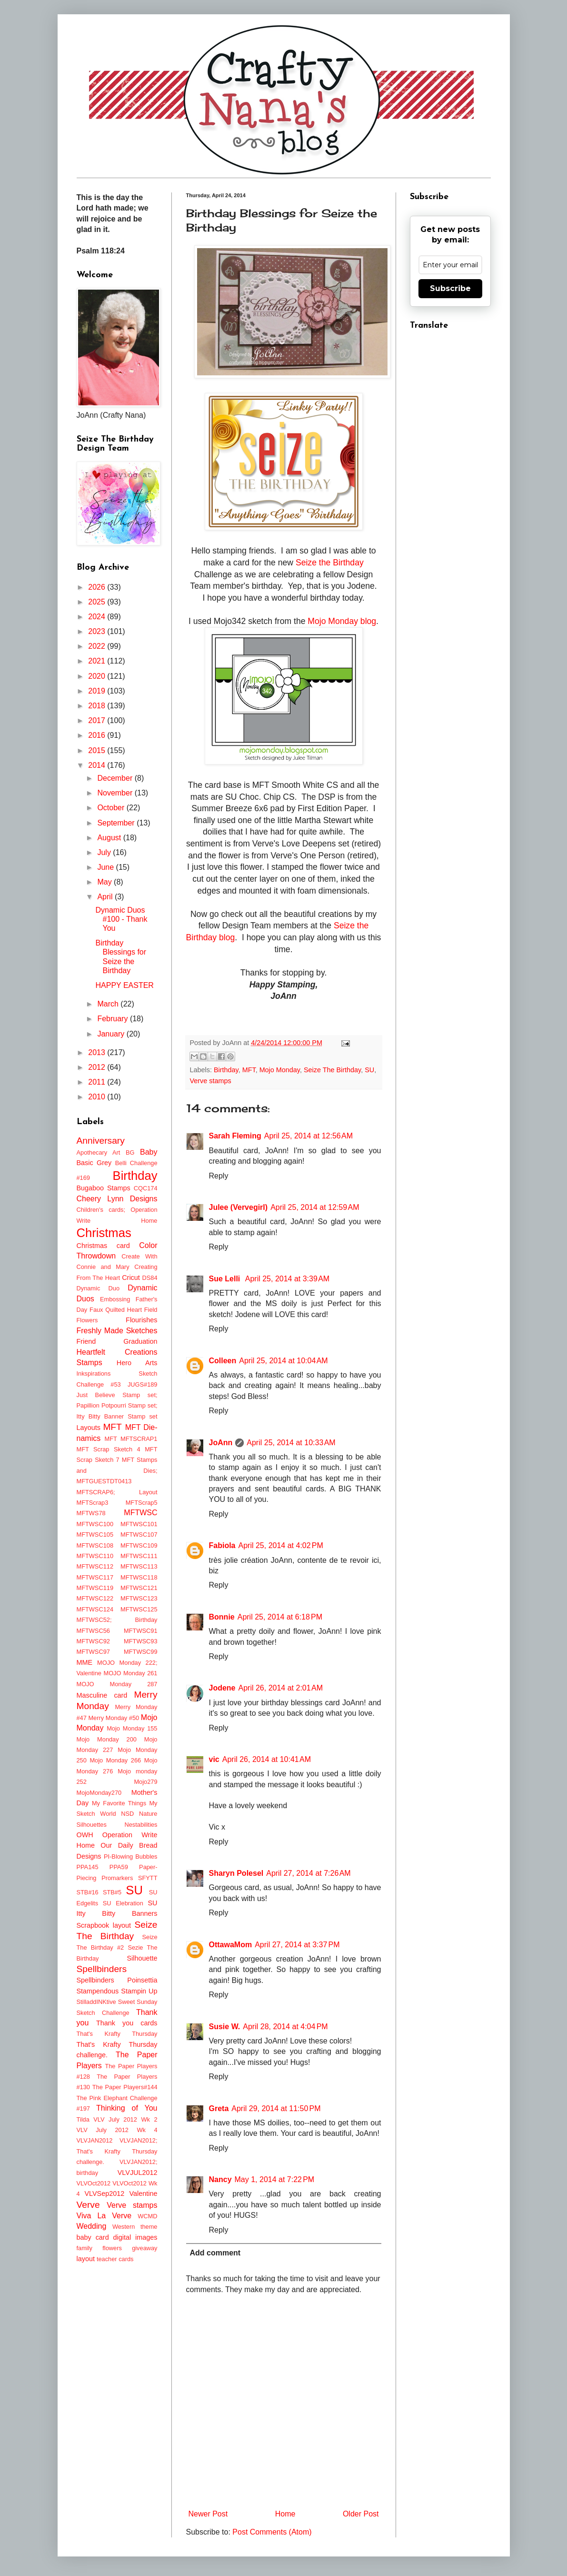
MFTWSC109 (139, 1545)
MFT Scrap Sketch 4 (108, 1449)
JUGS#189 (143, 1384)
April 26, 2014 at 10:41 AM (266, 1759)
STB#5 (112, 1892)
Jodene (222, 1688)
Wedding (92, 2226)
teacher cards (115, 2259)
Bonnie (222, 1617)
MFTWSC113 (139, 1566)
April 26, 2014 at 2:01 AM (281, 1688)
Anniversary (101, 1141)
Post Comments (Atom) (271, 2532)
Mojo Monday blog (342, 621)
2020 (97, 676)
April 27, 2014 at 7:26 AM (308, 1873)
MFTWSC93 (140, 1641)
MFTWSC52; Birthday (117, 1619)
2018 (97, 706)
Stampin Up (139, 1991)
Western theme (135, 2226)
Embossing (115, 1299)
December (115, 778)
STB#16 (88, 1892)
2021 (97, 661)
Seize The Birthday (332, 1070)
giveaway (144, 2248)
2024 (97, 617)
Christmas (104, 1232)
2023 (97, 631)
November (115, 793)
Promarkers (117, 1878)
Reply (219, 1176)
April (105, 897)
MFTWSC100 (95, 1524)
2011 (97, 1082)
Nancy (220, 2179)
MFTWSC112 (95, 1566)
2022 (97, 646)
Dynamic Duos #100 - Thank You (121, 919)
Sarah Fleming (235, 1136)
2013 (97, 1052)
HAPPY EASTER (124, 985)
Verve (88, 2205)
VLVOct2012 (94, 2183)
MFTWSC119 (95, 1587)
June (106, 867)
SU (369, 1070)
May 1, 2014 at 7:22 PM (275, 2179)
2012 (97, 1067)
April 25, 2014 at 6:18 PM (280, 1617)
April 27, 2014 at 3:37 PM (297, 1945)
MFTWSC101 (139, 1524)
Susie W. (224, 2027)
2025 (97, 602)
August (110, 838)
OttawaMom (230, 1945)
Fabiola (222, 1545)
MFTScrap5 (142, 1502)
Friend (86, 1341)
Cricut (131, 1277)
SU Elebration (123, 1903)
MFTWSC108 (95, 1545)
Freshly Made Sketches (117, 1331)
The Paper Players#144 (125, 2087)
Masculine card (102, 1695)
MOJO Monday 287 (117, 1684)
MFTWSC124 (95, 1609)
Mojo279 (145, 1781)
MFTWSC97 (93, 1651)
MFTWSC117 (95, 1577)
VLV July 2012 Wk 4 (117, 2129)
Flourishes (141, 1320)
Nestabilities (141, 1824)
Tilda (83, 2119)
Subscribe (450, 288)
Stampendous (98, 1991)
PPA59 (118, 1867)
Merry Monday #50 (113, 1717)
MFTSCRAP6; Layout (117, 1492)
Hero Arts (137, 1363)
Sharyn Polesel (236, 1873)
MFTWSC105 (95, 1534)
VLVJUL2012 (138, 2172)
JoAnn (221, 1443)
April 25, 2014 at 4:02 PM (281, 1545)
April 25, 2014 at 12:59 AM (314, 1207)
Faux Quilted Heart (116, 1309)
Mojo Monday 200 (107, 1739)
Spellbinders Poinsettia (117, 1980)
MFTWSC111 (139, 1556)
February (113, 1019)
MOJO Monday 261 (131, 1673)
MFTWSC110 (95, 1556)
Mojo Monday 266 (115, 1760)
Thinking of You (126, 2108)
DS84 (149, 1277)
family (84, 2248)
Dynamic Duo (98, 1288)
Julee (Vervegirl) (238, 1207)
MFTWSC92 (93, 1641)
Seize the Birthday (330, 562)
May (105, 882)
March (108, 1004)
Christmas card (103, 1245)
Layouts (88, 1427)
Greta (219, 2108)
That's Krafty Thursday (117, 2033)
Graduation (140, 1341)
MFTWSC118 (139, 1577)
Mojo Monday (279, 1070)
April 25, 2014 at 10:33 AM (291, 1443)
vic (214, 1759)
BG (130, 1152)
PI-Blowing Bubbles (130, 1856)
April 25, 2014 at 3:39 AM (287, 1279)
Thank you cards (127, 2023)
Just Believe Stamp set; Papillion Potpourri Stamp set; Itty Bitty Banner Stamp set (117, 1405)
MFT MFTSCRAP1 (131, 1438)
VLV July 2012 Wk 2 (125, 2119)
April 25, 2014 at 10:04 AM (283, 1361)
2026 (97, 587)
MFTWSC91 (140, 1630)
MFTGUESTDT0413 (104, 1481)
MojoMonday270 (99, 1792)
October (111, 808)
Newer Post (208, 2514)
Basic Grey (94, 1163)
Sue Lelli (225, 1279)
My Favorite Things (119, 1803)
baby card (93, 2237)
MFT (249, 1070)
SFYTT (148, 1878)
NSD (127, 1813)
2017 (97, 720)
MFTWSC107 (139, 1534)
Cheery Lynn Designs (117, 1199)
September (117, 823)
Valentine (143, 2193)
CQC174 (146, 1188)
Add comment (215, 2253)
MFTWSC (140, 1513)
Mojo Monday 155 (132, 1728)
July (105, 852)
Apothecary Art (98, 1152)
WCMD (147, 2216)
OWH (85, 1835)
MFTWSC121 (139, 1587)
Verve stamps (210, 1081)
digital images (135, 2237)
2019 (97, 691)
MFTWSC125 (139, 1609)
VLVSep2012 (104, 2193)
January (111, 1034)
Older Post (361, 2514)
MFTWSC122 (95, 1598)
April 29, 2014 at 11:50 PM (275, 2108)
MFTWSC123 (139, 1598)
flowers (112, 2248)
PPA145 (88, 1867)
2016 (97, 735)
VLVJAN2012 (95, 2140)
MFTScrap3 (93, 1502)
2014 (97, 765)
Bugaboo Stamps (103, 1188)
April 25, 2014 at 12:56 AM (308, 1136)
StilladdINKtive (96, 2001)
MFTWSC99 (140, 1651)
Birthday (226, 1070)
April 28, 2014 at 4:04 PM (285, 2027)
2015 (97, 750)
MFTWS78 (91, 1513)
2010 (97, 1097)
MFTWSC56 (93, 1630)
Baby (148, 1152)
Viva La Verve (104, 2216)
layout (86, 2259)
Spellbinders (102, 1969)
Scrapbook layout (104, 1925)
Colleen (223, 1361)
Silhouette (142, 1958)
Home (285, 2514)
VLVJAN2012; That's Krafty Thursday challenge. (117, 2151)
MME (85, 1662)
